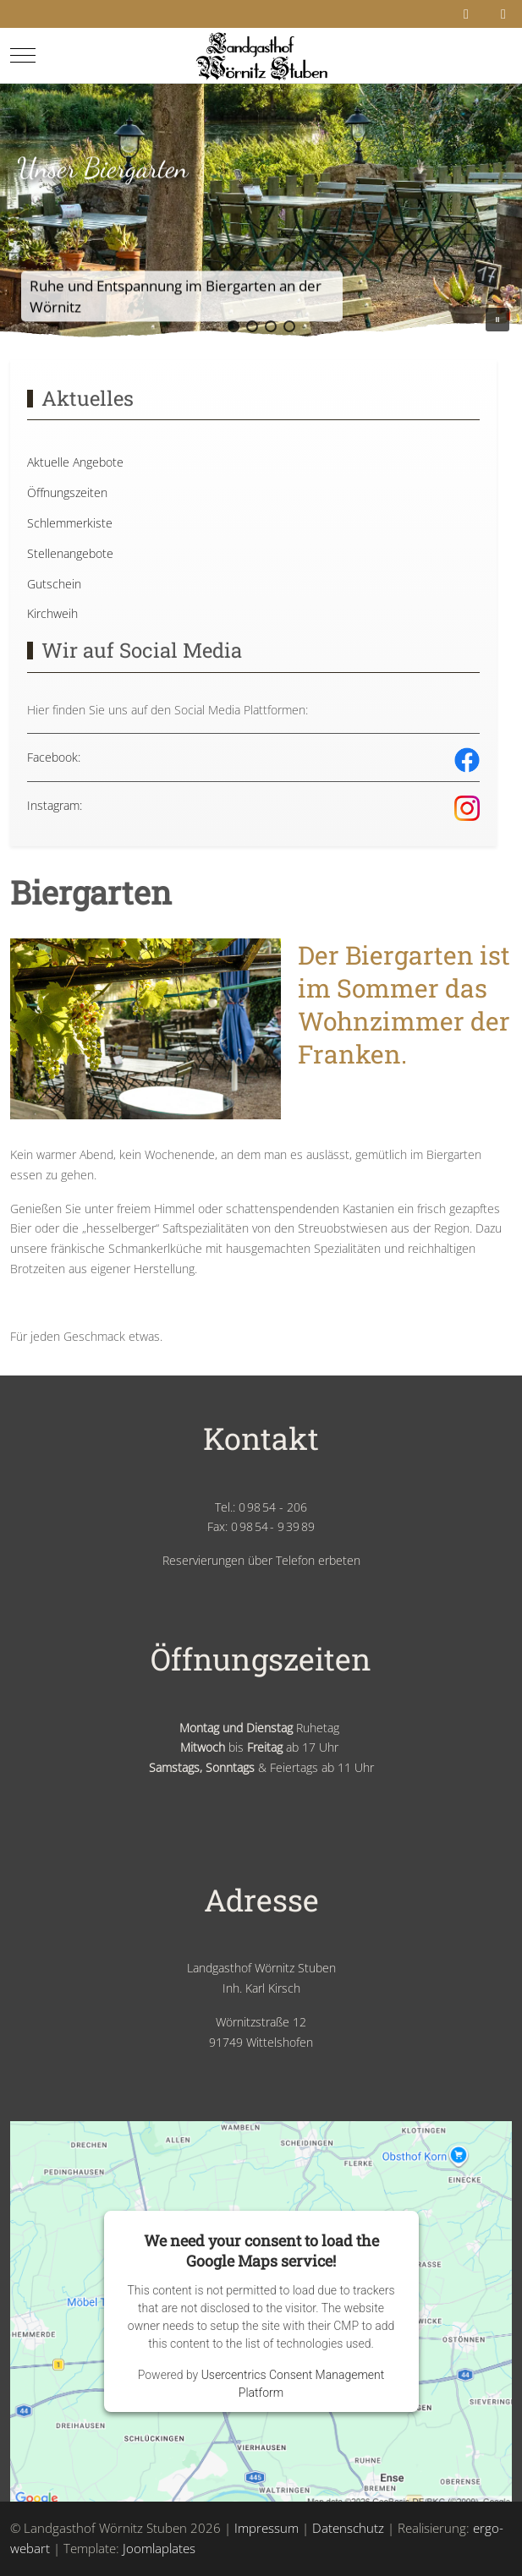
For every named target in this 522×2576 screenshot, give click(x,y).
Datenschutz (348, 2527)
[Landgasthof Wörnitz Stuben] (261, 55)
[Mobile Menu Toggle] (23, 55)
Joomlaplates (159, 2548)
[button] (233, 326)
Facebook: (53, 757)
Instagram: (54, 805)
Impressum (266, 2527)
